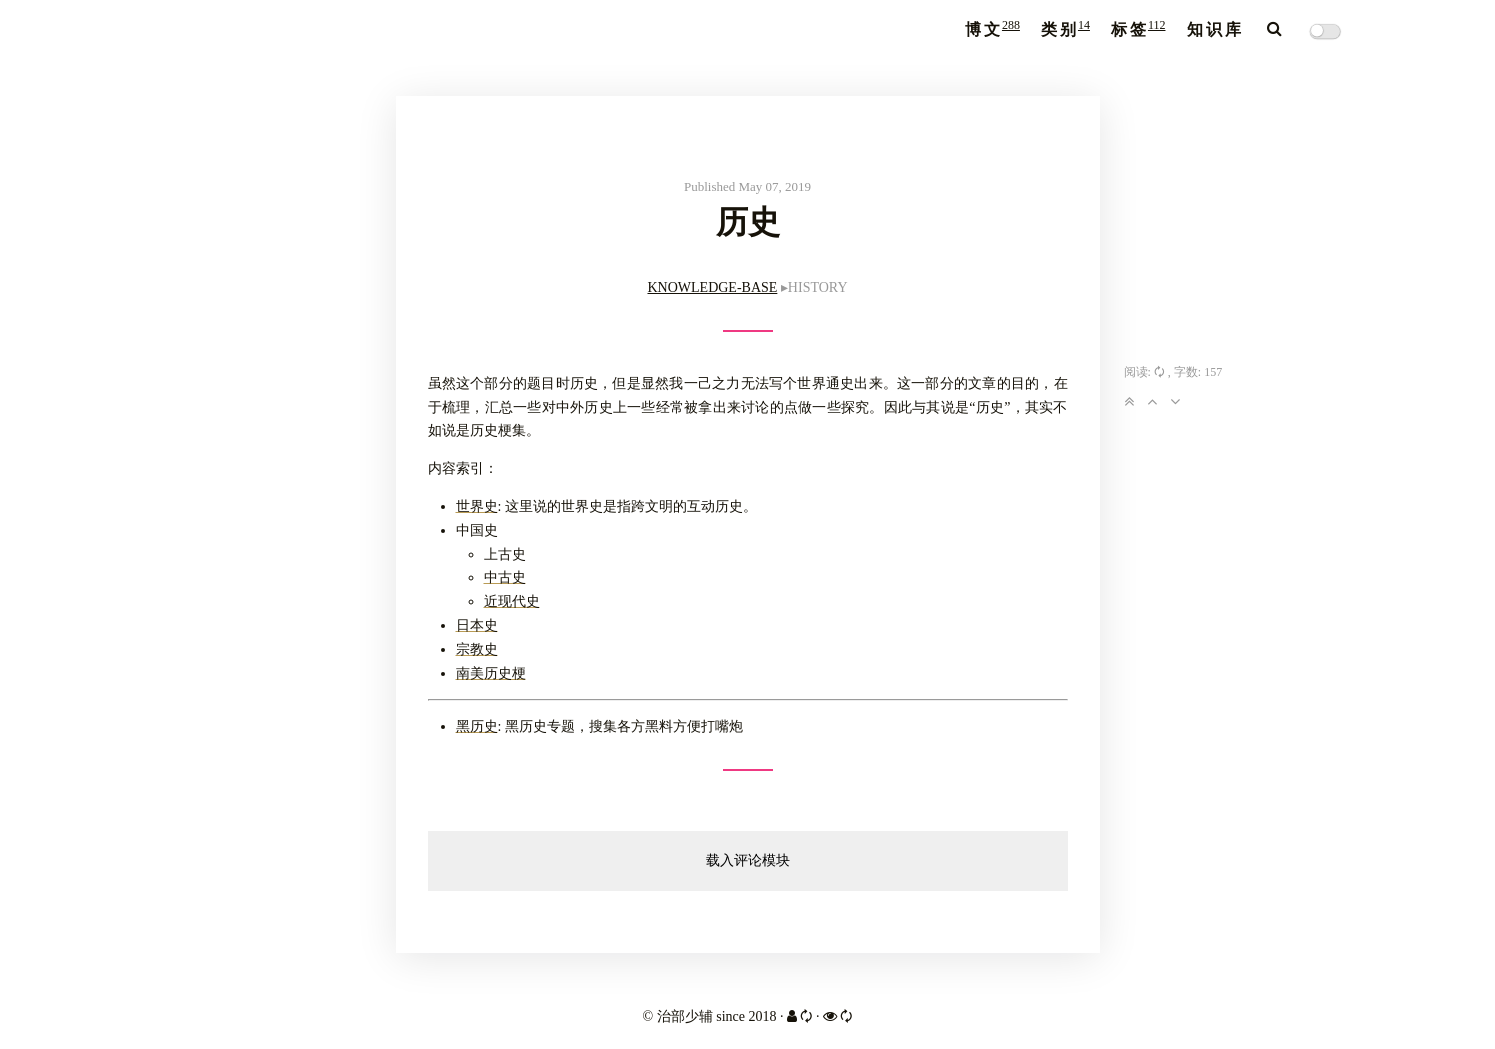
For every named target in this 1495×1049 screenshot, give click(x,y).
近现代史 (512, 601)
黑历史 (477, 726)
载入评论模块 (748, 860)
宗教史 (477, 649)
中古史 (505, 577)
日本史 (477, 625)
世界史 (477, 506)
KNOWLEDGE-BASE (712, 287)
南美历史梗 (491, 673)
